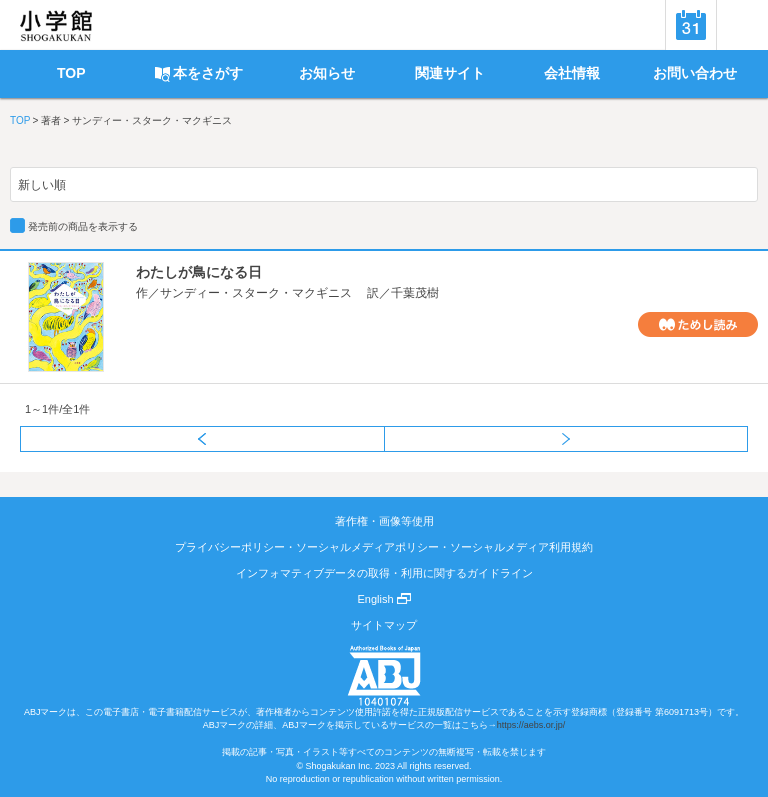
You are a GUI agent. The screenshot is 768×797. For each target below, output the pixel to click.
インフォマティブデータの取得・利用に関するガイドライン (384, 573)
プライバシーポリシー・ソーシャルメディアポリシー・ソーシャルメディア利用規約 (384, 547)
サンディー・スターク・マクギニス (256, 293)
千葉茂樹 (415, 293)
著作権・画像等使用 (384, 521)
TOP (20, 120)
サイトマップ (384, 625)
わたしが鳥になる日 (199, 272)
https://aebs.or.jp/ (531, 725)
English (383, 599)
